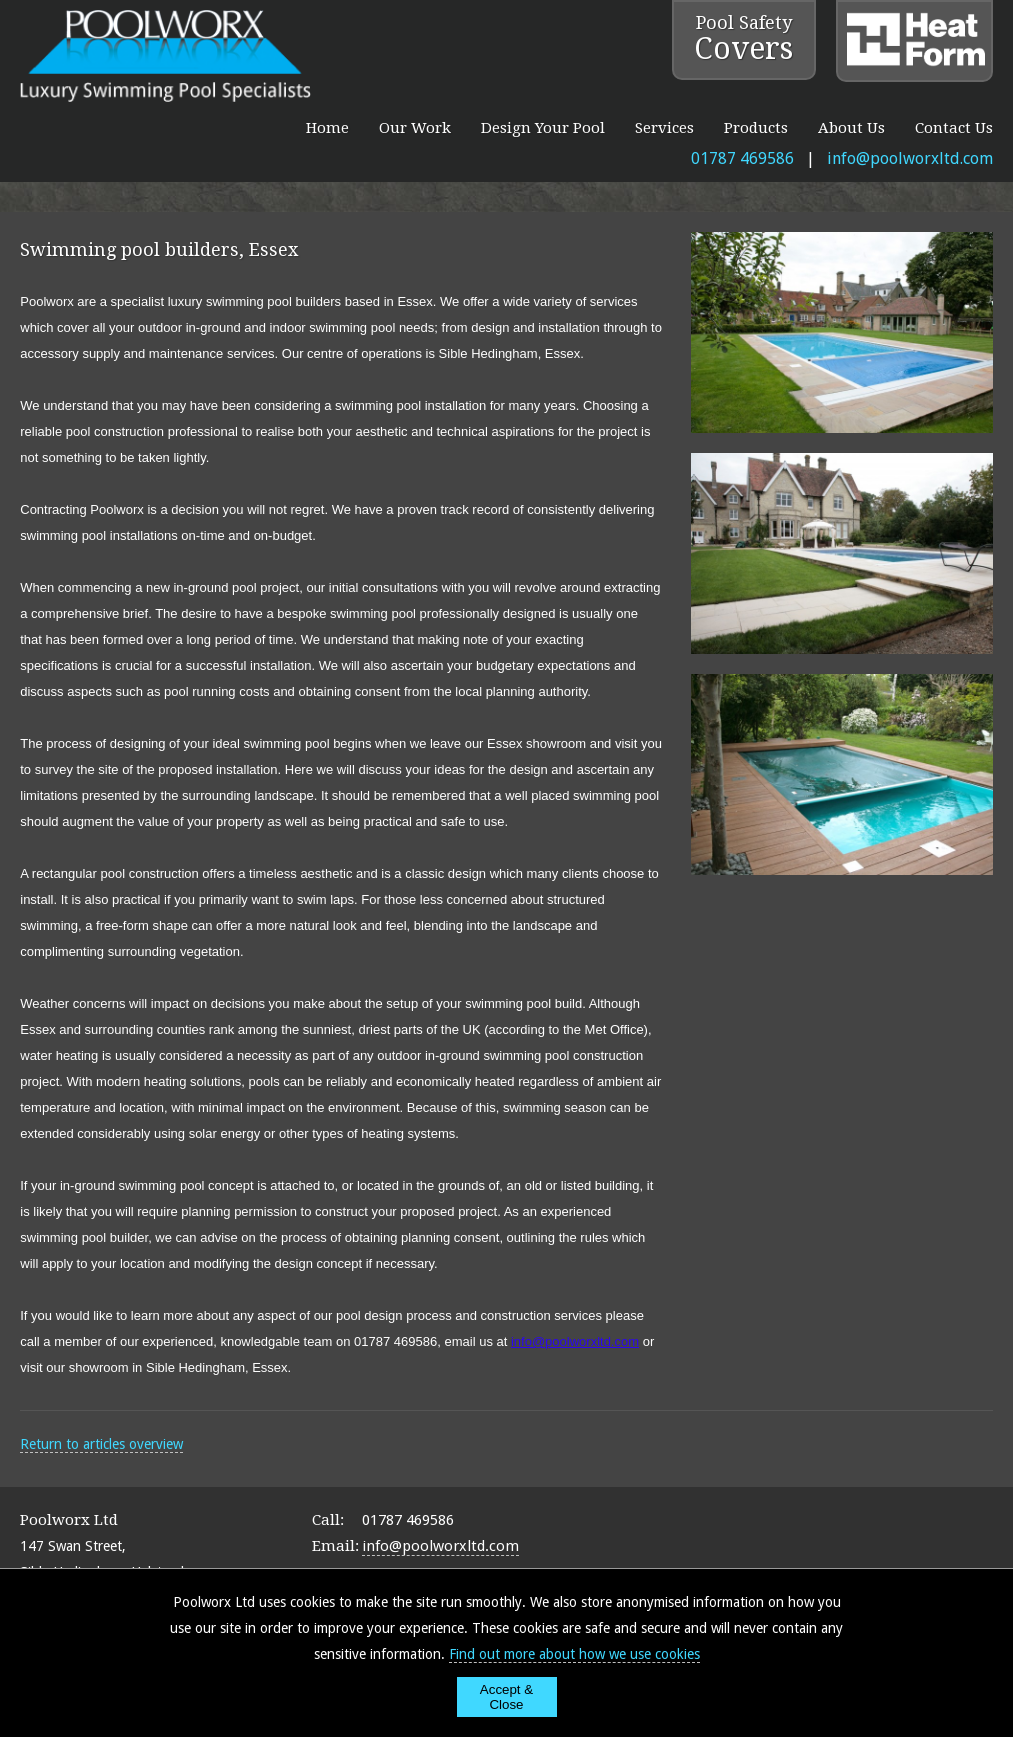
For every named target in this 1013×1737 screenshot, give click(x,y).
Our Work (415, 128)
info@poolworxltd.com (910, 158)
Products (756, 128)
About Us (851, 128)
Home (327, 128)
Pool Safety (743, 39)
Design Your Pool (543, 128)
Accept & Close (506, 1697)
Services (664, 128)
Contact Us (954, 128)
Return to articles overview (101, 1444)
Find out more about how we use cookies (574, 1654)
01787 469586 (742, 158)
